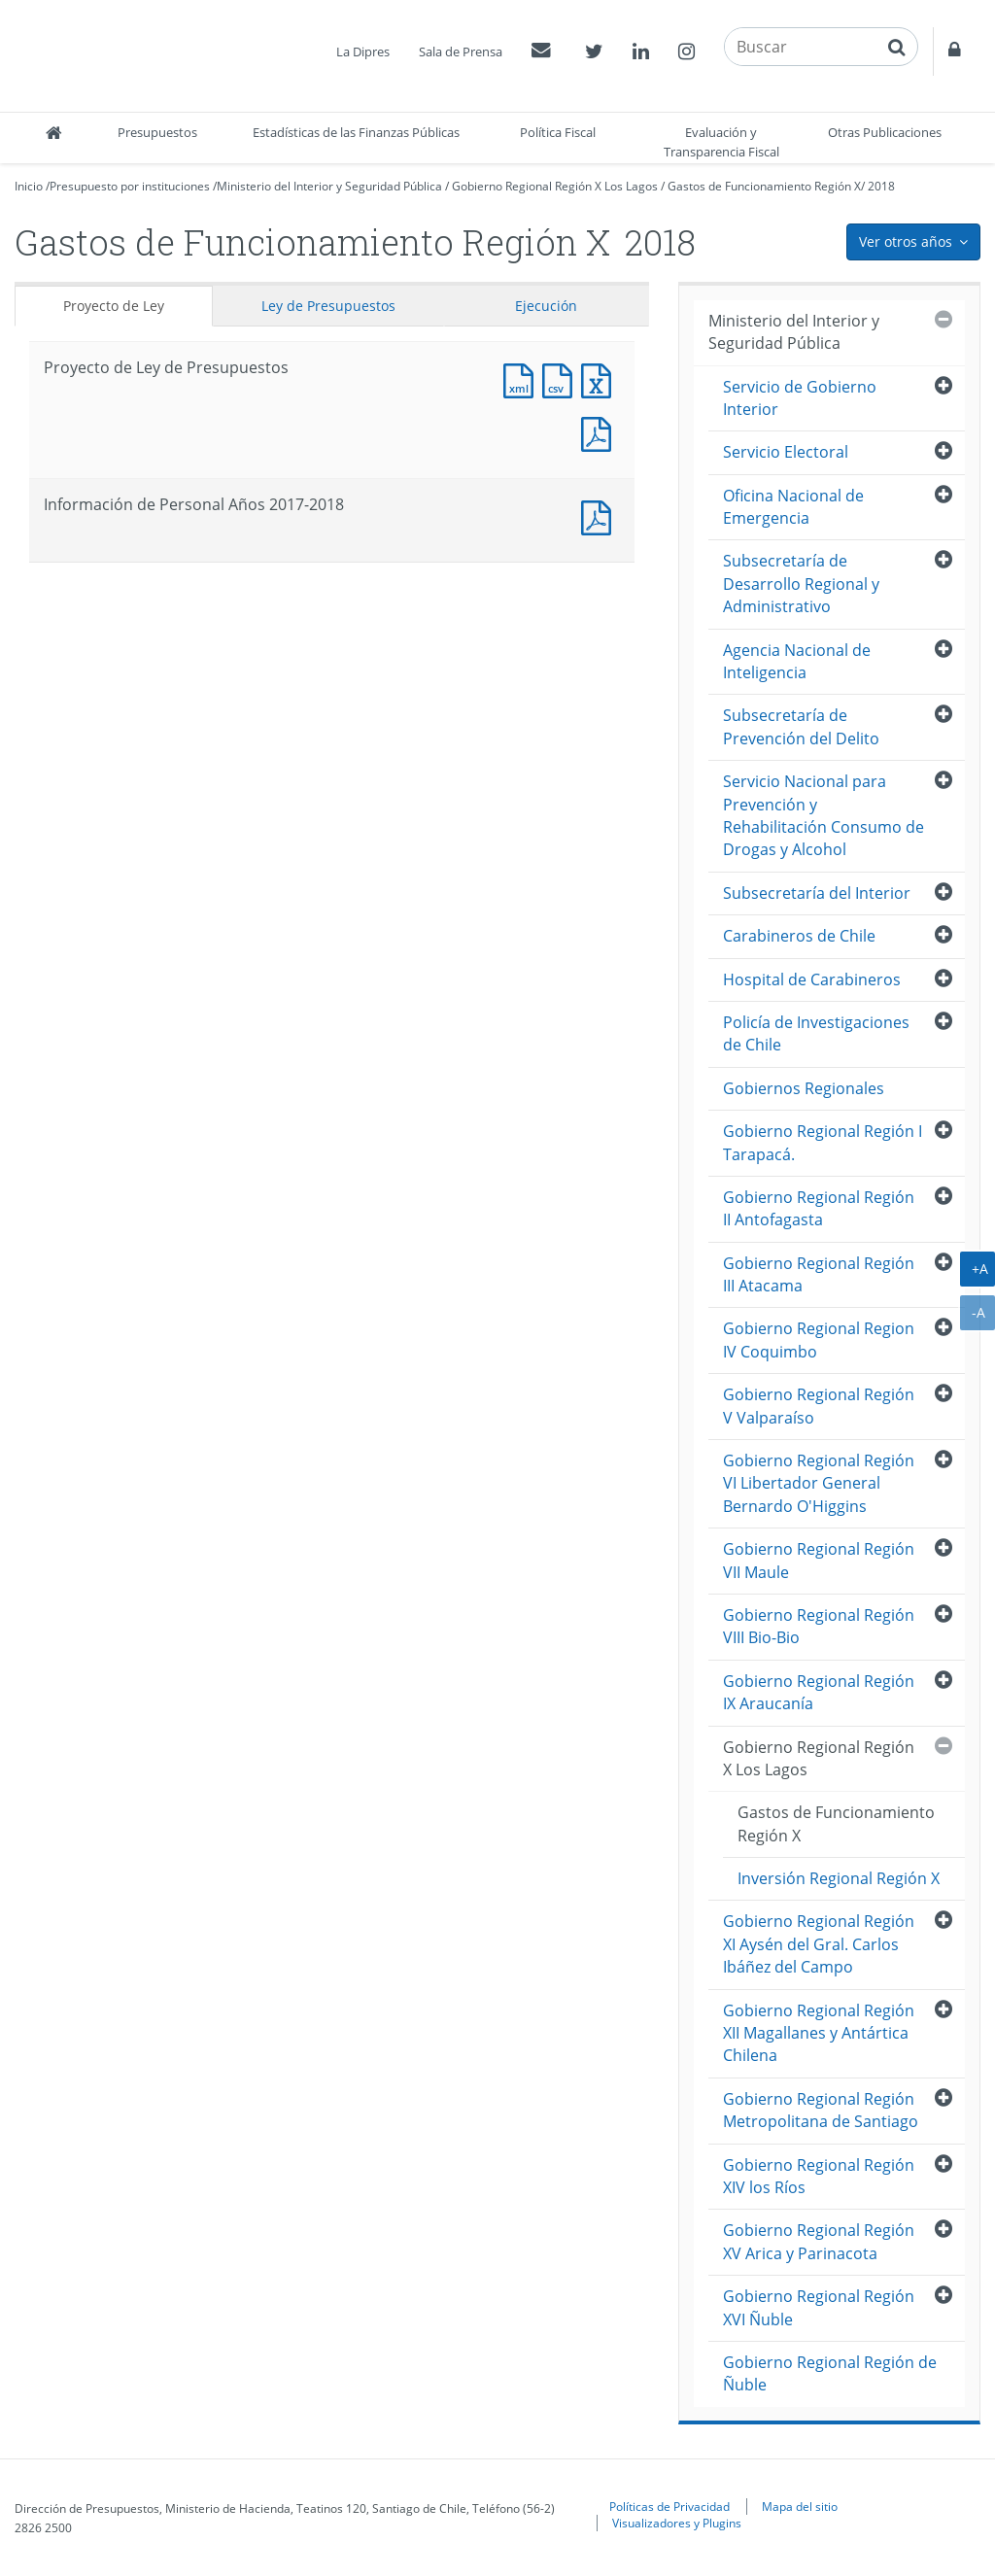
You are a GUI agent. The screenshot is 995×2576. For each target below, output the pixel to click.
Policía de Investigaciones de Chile (816, 1033)
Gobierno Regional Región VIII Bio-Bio (818, 1626)
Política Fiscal (558, 132)
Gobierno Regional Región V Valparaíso (818, 1405)
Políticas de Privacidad (669, 2506)
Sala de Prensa (460, 51)
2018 (881, 186)
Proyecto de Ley (113, 305)
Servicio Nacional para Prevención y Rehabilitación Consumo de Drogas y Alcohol (823, 815)
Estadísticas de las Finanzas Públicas (356, 132)
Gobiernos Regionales (803, 1088)
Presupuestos (157, 132)
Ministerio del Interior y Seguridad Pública (329, 186)
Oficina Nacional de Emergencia (793, 507)
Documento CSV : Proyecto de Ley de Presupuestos (561, 378)
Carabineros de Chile (799, 935)
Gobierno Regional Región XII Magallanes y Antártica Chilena (818, 2033)
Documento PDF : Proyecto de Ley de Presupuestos (600, 432)
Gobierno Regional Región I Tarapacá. (822, 1142)
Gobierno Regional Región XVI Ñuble (818, 2307)
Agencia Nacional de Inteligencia (797, 661)
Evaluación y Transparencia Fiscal (721, 141)
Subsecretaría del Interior (816, 893)
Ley (328, 305)
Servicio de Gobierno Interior (799, 398)
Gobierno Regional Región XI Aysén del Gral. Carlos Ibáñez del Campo (818, 1943)
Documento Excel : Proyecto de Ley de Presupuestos (600, 378)
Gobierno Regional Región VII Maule (818, 1560)
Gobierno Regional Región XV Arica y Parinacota (818, 2241)
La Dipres (363, 51)
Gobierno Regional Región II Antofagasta (818, 1208)
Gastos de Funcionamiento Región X (764, 186)
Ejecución (546, 305)
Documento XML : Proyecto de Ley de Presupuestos (522, 378)
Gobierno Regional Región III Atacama (818, 1274)
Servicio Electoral (785, 452)
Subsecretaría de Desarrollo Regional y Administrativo (801, 583)
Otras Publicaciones (885, 132)
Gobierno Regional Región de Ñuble (830, 2373)
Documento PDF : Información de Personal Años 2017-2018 (600, 515)
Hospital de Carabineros (812, 979)
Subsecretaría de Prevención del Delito (801, 726)
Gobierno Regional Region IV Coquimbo (818, 1339)
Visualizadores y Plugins (676, 2522)
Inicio (29, 186)
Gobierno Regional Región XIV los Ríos (818, 2176)
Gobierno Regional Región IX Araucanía (818, 1692)
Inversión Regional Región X (839, 1878)
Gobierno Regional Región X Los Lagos (555, 186)
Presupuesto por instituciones (130, 186)
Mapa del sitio (800, 2506)
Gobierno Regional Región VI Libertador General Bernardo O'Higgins (818, 1483)
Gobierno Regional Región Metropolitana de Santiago (820, 2110)
